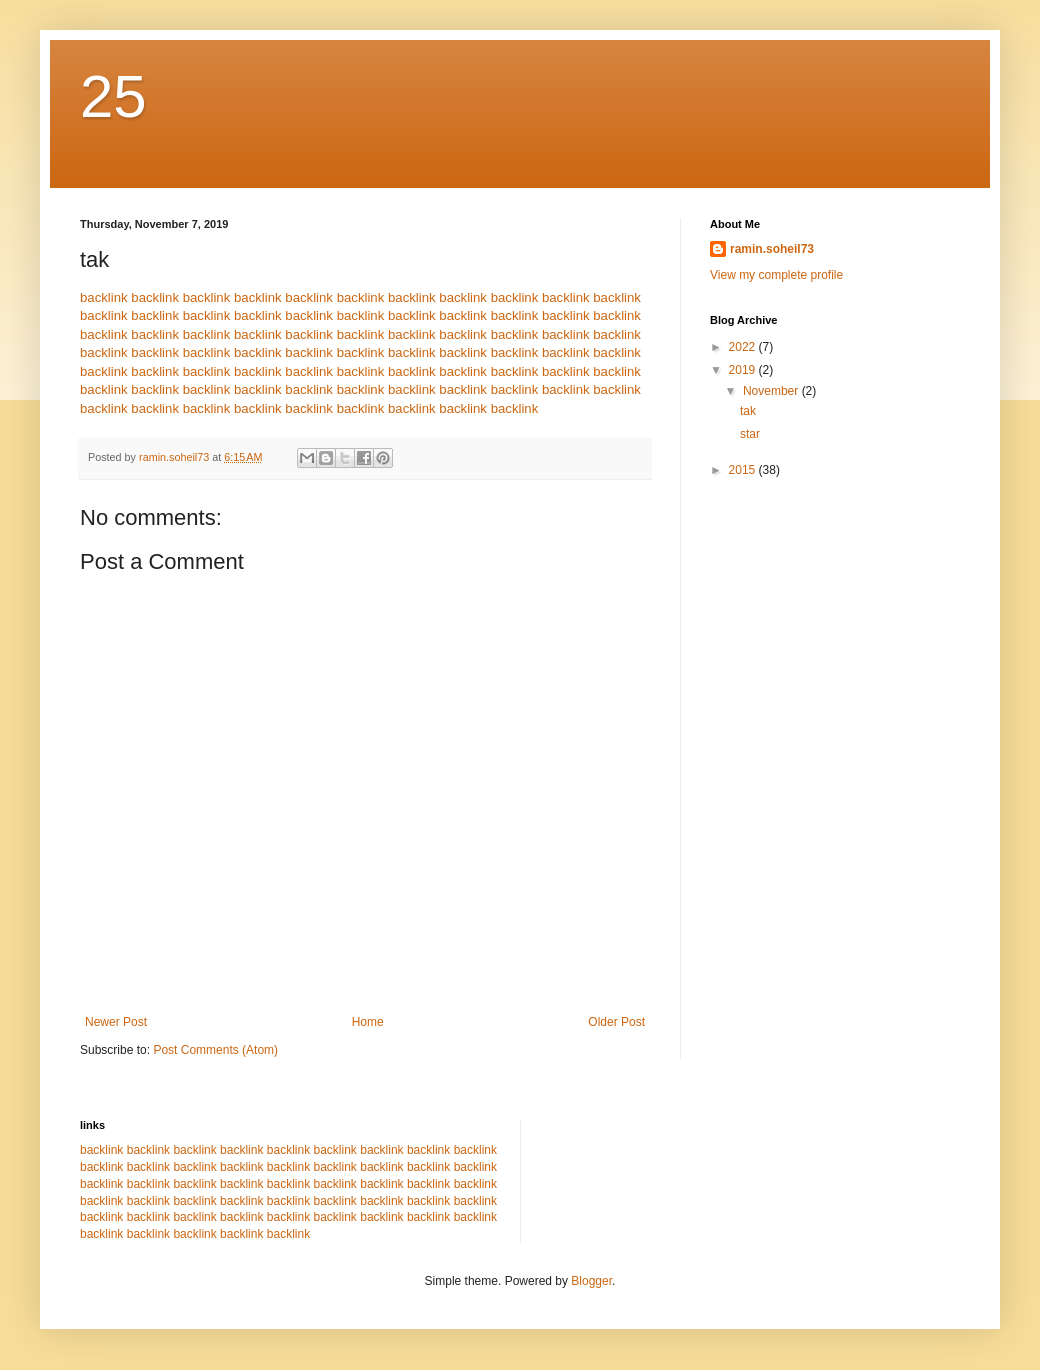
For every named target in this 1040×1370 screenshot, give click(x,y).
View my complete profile (776, 275)
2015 (744, 470)
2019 (744, 370)
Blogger (591, 1281)
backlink (104, 297)
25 (113, 96)
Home (368, 1022)
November (772, 391)
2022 (744, 347)
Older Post (616, 1022)
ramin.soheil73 (772, 249)
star (750, 434)
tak (748, 411)
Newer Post (116, 1022)
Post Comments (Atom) (215, 1050)
